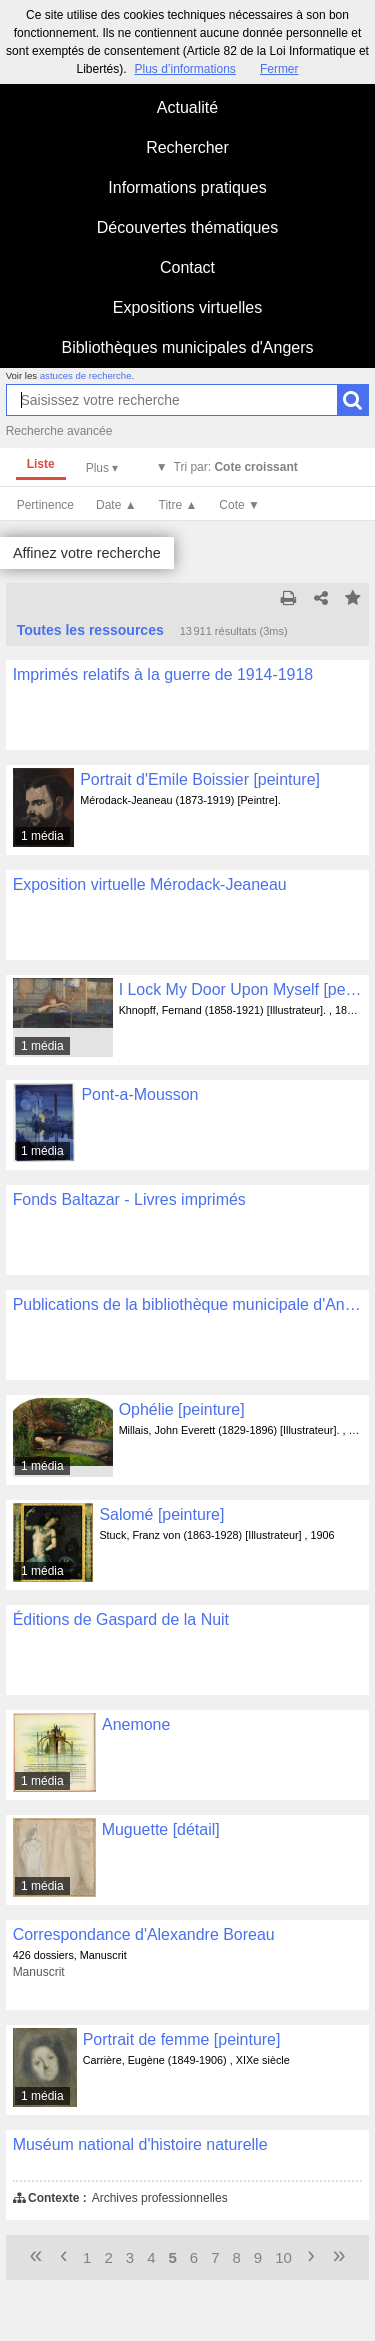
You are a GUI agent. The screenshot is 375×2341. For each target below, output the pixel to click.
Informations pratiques (187, 187)
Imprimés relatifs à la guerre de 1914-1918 (163, 674)
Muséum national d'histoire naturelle (140, 2144)
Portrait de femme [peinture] (182, 2039)
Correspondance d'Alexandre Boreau (144, 1934)
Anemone (136, 1724)
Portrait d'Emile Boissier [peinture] (200, 779)
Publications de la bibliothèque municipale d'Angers (188, 1304)
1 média (42, 836)
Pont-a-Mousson (139, 1094)
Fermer (279, 69)
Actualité (187, 107)
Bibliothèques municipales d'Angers (187, 347)
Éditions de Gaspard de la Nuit (121, 1619)
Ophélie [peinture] (182, 1409)
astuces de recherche (86, 375)
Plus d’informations (184, 69)
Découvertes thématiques (187, 227)
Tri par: (236, 467)
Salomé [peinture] (161, 1514)
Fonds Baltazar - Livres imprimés (129, 1199)
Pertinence (45, 505)
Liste (41, 464)
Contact (187, 267)
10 (283, 2257)
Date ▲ (116, 505)
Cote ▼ (239, 505)
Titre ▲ (178, 505)
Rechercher (187, 147)
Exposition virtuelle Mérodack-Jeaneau (150, 884)
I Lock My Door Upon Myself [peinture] (241, 989)
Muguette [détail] (161, 1829)
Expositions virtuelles (187, 307)
